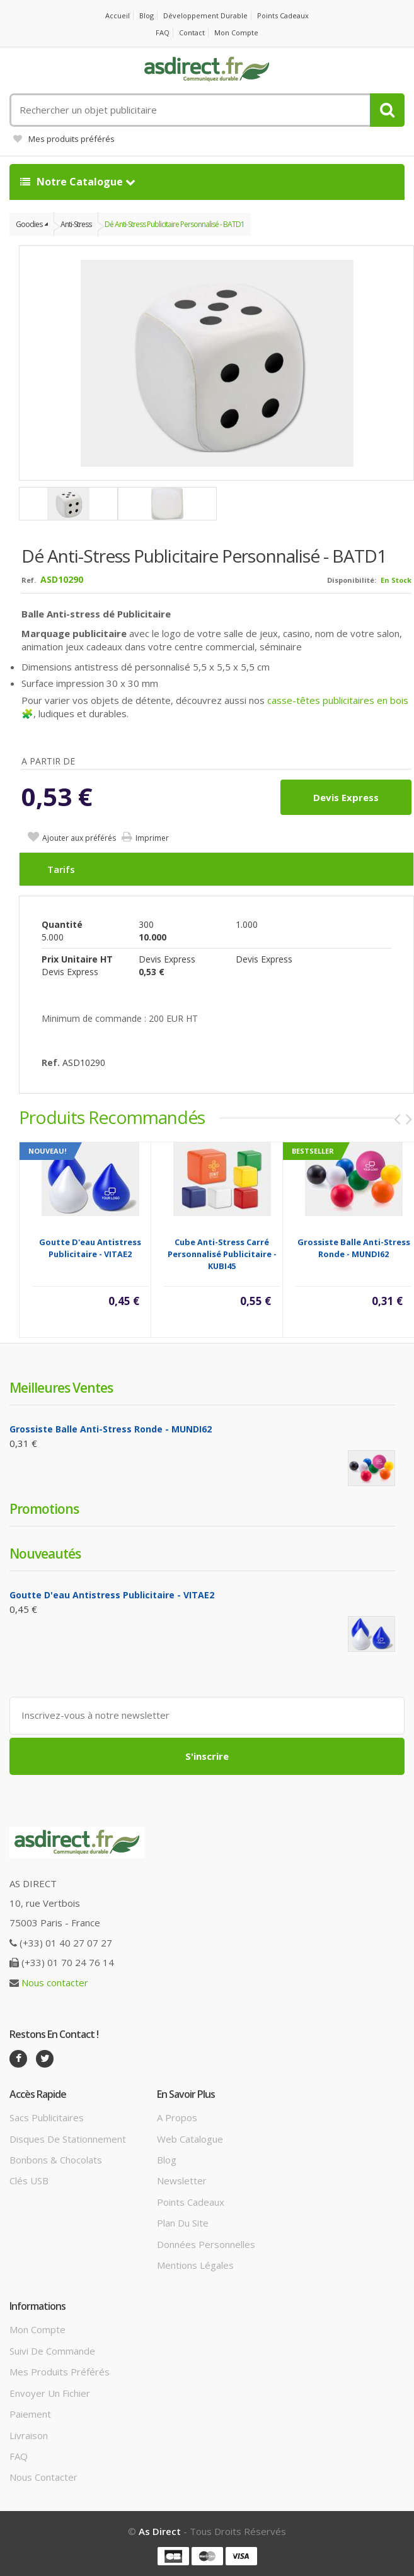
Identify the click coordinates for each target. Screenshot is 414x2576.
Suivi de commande (52, 2351)
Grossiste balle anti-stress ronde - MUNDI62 (353, 1248)
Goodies (29, 224)
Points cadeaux (283, 15)
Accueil (117, 15)
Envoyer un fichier (49, 2393)
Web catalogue (190, 2139)
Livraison (28, 2435)
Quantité (62, 924)
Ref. (28, 580)
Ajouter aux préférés (79, 838)
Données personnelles (206, 2244)
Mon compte (236, 32)
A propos (177, 2117)
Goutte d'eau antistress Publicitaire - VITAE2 (90, 1248)
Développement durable (205, 15)
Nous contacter (54, 1982)
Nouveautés (45, 1553)
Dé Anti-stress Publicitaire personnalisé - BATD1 (174, 224)
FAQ (163, 32)
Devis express (346, 797)
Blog (146, 15)
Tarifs (61, 869)
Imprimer (152, 838)
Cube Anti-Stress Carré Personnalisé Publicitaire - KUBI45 (222, 1254)
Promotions (44, 1509)
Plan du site (183, 2222)
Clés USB (29, 2180)
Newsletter (182, 2180)
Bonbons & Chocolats (55, 2159)
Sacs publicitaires (46, 2117)
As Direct (160, 2531)
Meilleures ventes (61, 1387)
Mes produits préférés (64, 138)
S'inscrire (207, 1756)
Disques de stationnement (67, 2139)
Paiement (30, 2414)
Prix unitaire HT (77, 959)
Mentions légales (195, 2265)
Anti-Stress (75, 224)
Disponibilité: (351, 580)
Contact (192, 32)
